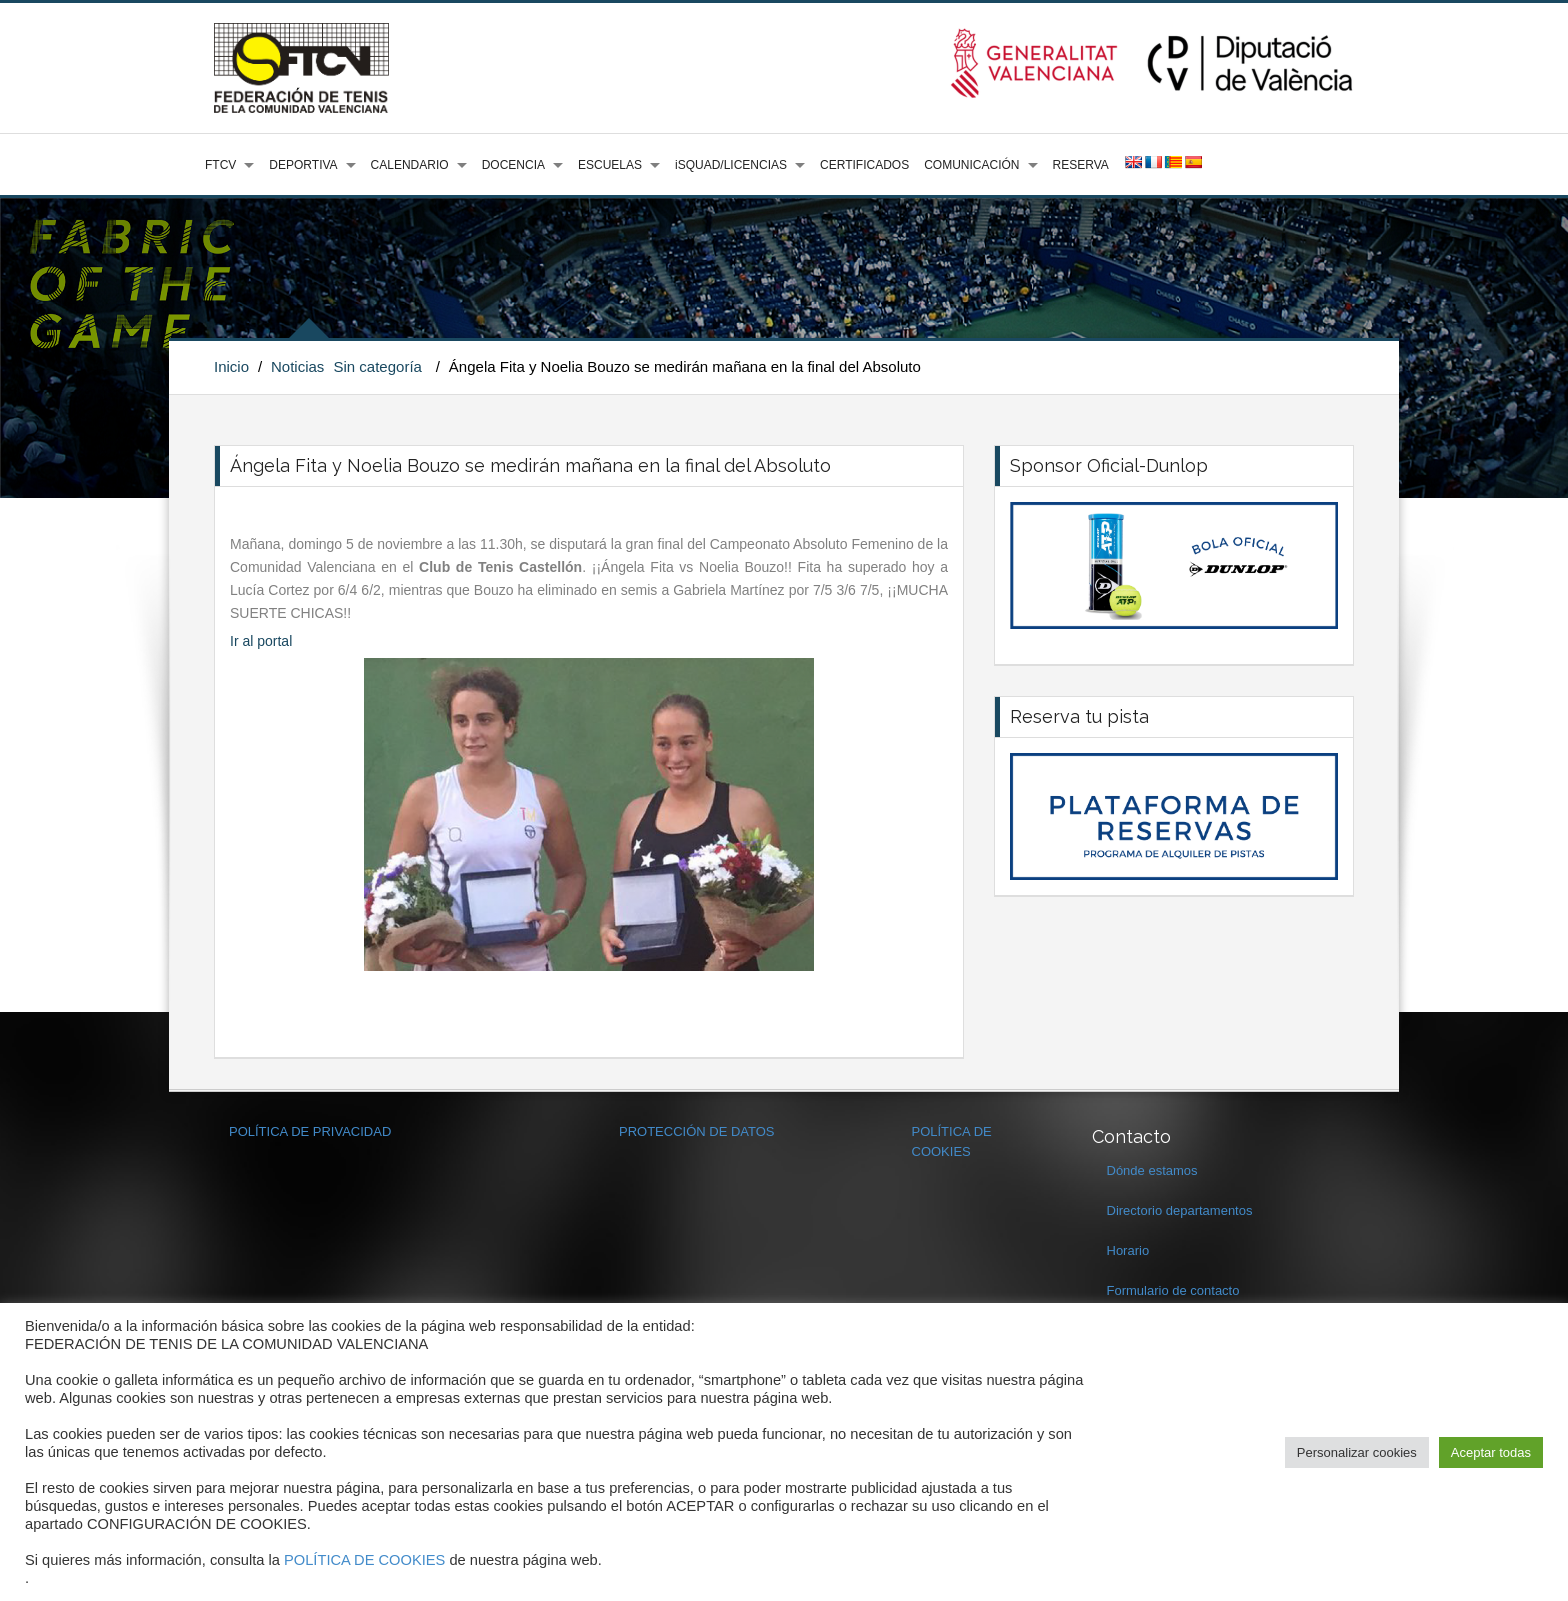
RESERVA (1081, 165)
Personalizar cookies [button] (1357, 1452)
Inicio (231, 366)
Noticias (297, 366)
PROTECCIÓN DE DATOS (697, 1131)
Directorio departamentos (1180, 1210)
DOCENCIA (513, 165)
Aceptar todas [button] (1491, 1452)
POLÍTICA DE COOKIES (364, 1560)
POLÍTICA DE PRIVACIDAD (310, 1131)
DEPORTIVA (303, 165)
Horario (1128, 1250)
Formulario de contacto (1173, 1290)
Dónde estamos (1152, 1170)
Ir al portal (261, 641)
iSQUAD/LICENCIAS (731, 165)
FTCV (220, 165)
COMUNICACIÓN (971, 165)
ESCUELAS (610, 165)
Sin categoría (378, 366)
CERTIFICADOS (864, 165)
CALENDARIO (410, 165)
